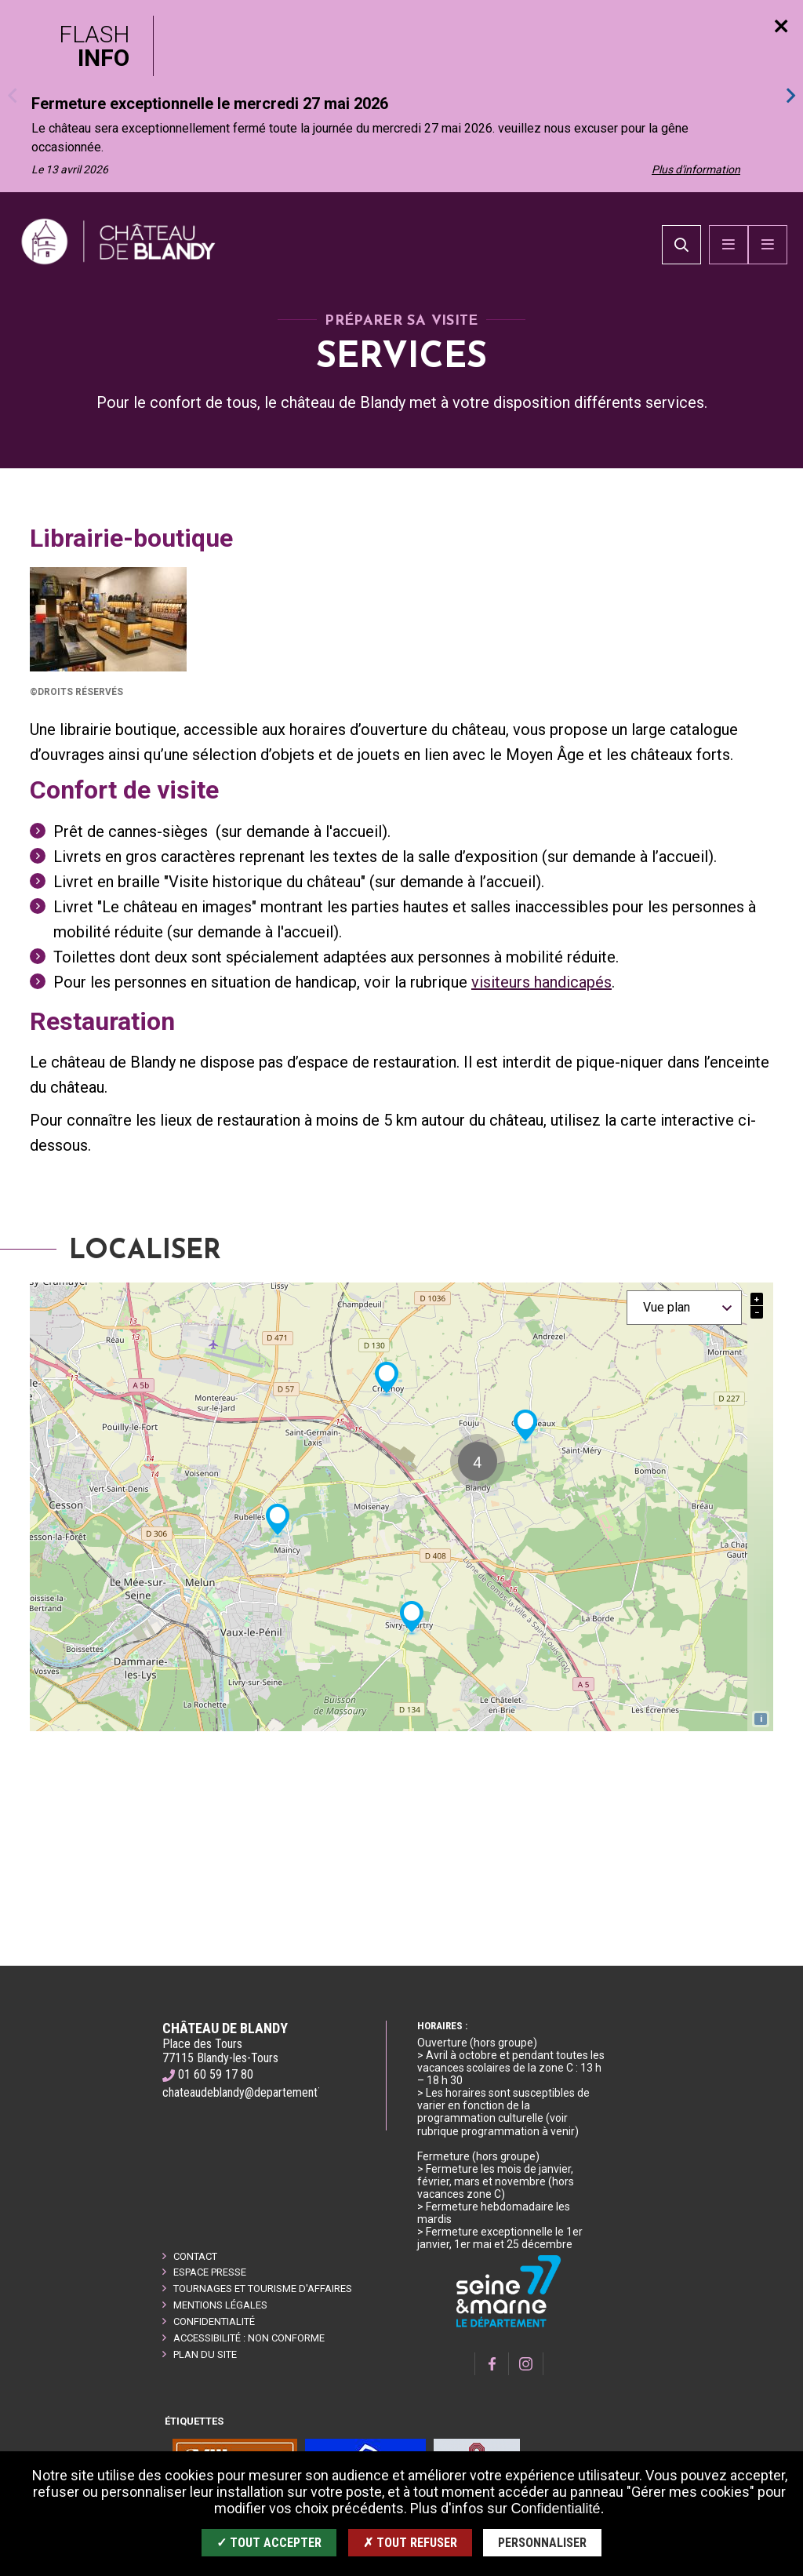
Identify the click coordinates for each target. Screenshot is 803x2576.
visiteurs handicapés (541, 1049)
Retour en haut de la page (763, 1965)
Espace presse (209, 2272)
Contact (195, 2256)
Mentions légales (220, 2305)
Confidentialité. (557, 2508)
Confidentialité (214, 2321)
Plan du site (205, 2354)
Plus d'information (696, 169)
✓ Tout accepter (269, 2542)
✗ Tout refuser (410, 2542)
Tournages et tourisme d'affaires (262, 2288)
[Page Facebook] (491, 2363)
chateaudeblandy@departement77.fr (251, 2092)
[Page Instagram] (526, 2363)
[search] (681, 279)
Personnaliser (542, 2542)
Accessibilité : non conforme (249, 2338)
